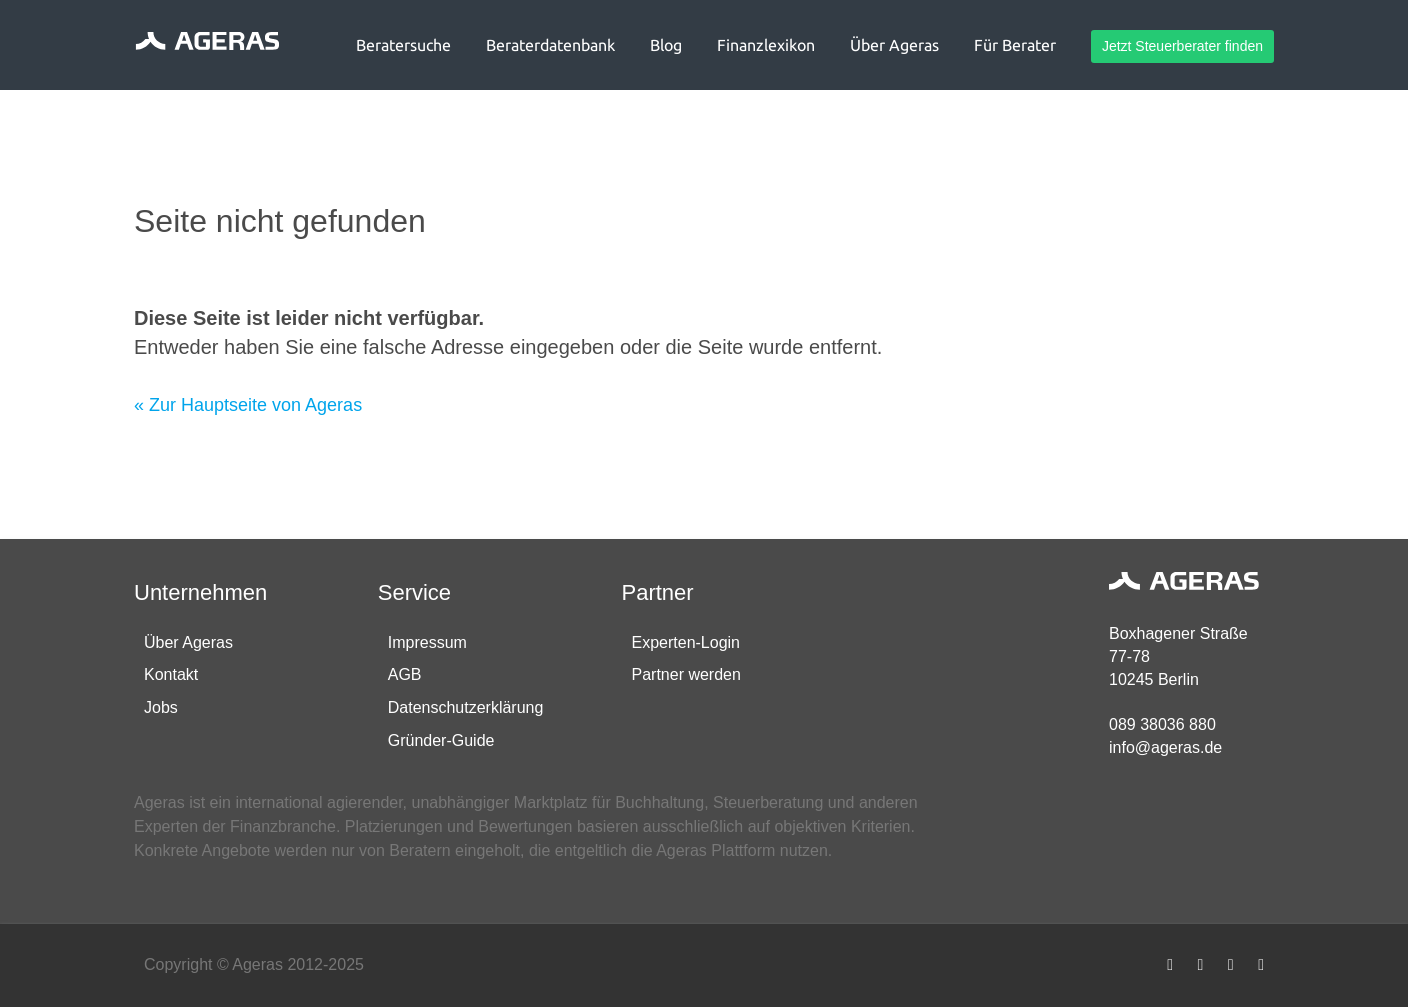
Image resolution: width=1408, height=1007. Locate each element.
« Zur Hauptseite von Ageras (248, 405)
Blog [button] (666, 45)
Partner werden (686, 674)
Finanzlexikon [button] (766, 45)
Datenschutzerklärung (466, 707)
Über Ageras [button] (894, 45)
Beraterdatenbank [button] (550, 45)
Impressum (427, 642)
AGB (405, 674)
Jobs (161, 707)
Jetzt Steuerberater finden (1182, 46)
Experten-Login (686, 642)
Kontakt (171, 674)
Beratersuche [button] (403, 45)
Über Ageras (188, 642)
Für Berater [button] (1015, 45)
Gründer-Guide (441, 740)
